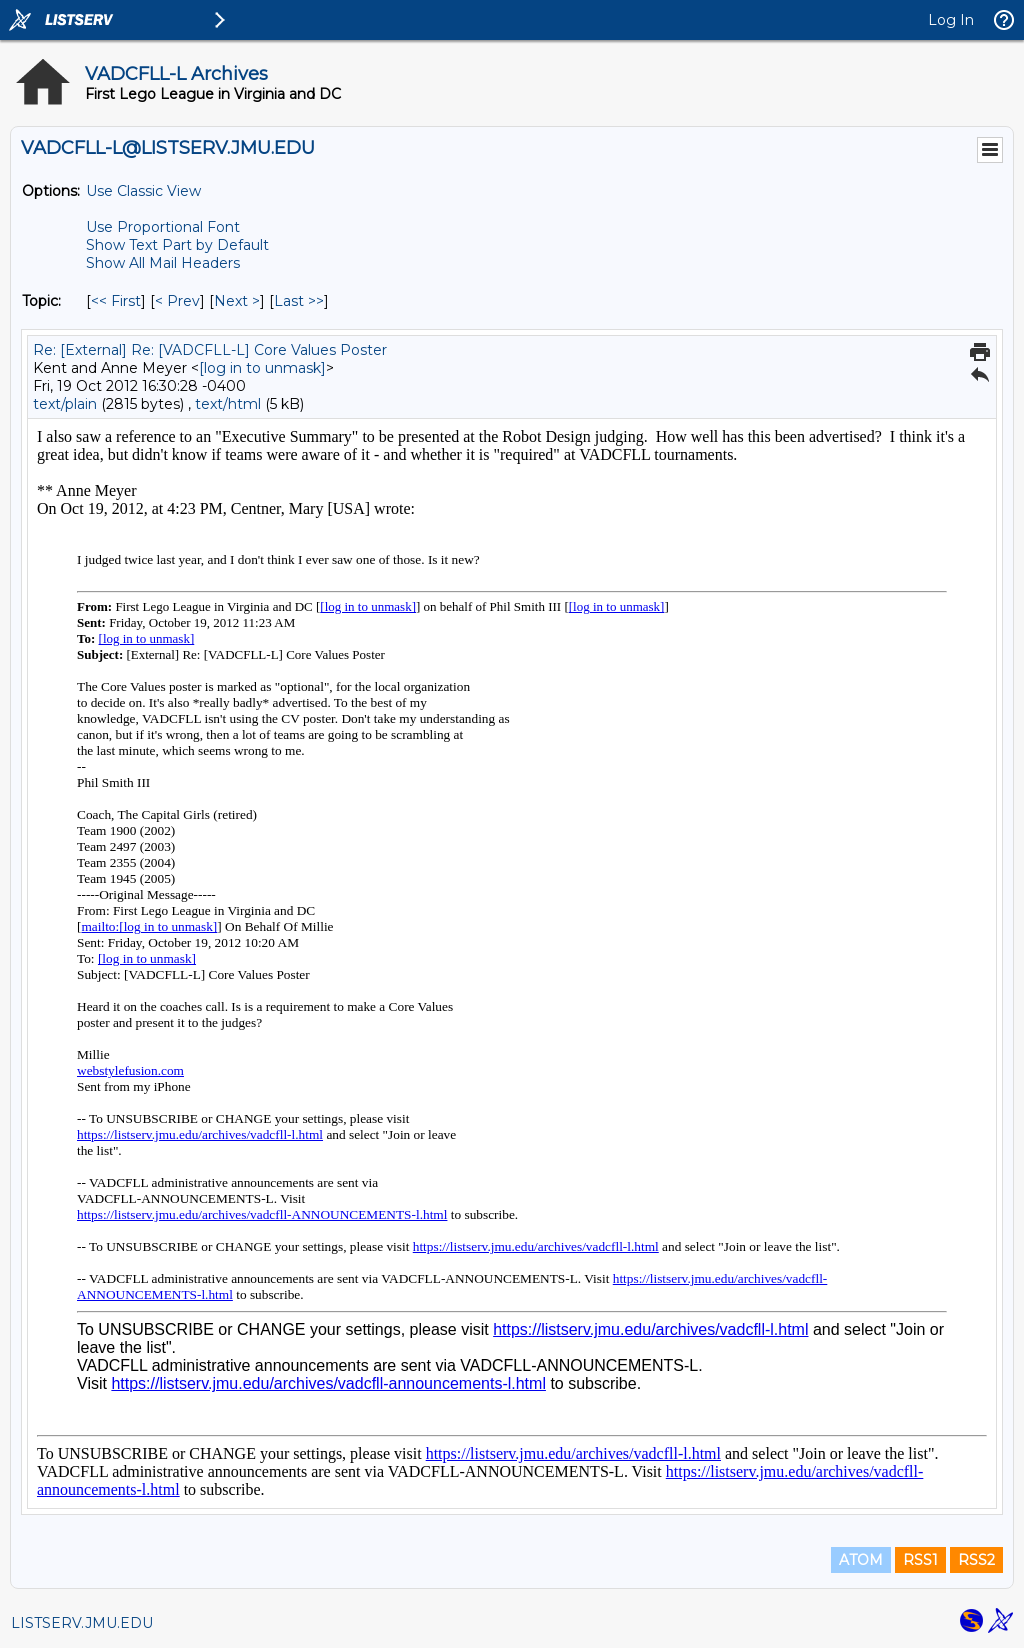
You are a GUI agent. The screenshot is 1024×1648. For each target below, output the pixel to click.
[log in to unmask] (262, 368)
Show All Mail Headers (163, 263)
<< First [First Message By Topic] (116, 301)
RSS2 (976, 1560)
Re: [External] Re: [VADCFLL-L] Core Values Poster (210, 350)
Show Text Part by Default (177, 245)
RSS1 (920, 1560)
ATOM (861, 1560)
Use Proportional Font (163, 227)
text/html (228, 404)
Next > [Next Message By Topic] (237, 301)
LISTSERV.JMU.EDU (82, 1623)
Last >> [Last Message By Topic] (299, 301)
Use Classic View (143, 191)
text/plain (65, 404)
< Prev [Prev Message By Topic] (177, 301)
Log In (951, 20)
